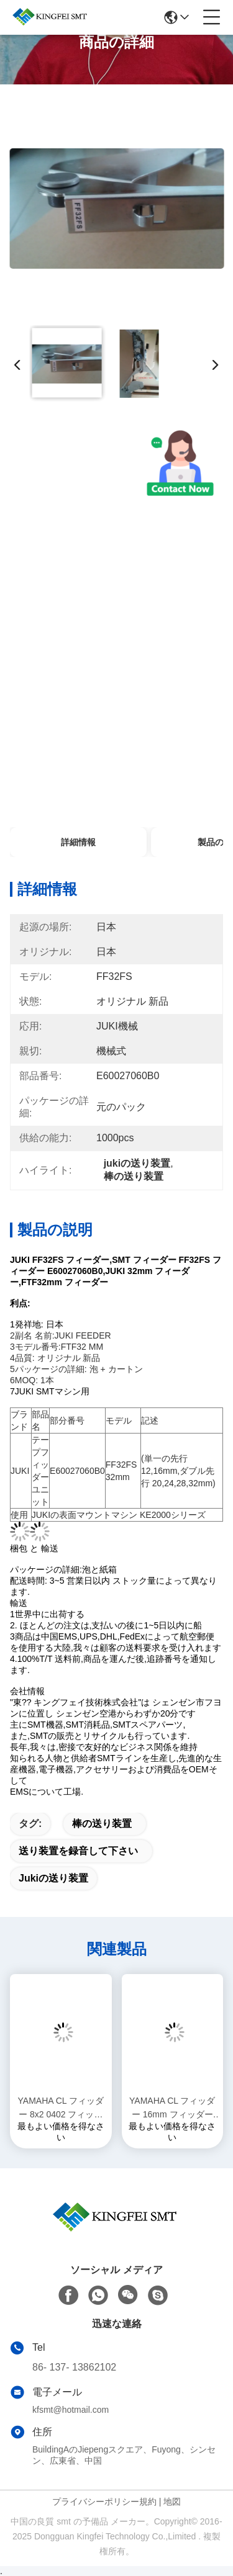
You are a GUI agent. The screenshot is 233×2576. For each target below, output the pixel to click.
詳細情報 (78, 842)
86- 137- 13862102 (74, 2367)
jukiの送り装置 (53, 1878)
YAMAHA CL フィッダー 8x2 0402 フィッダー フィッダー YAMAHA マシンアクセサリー (61, 2108)
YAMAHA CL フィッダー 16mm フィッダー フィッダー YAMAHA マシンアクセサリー (172, 2108)
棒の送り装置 (102, 1823)
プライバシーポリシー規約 (104, 2501)
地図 (172, 2501)
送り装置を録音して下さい (78, 1851)
